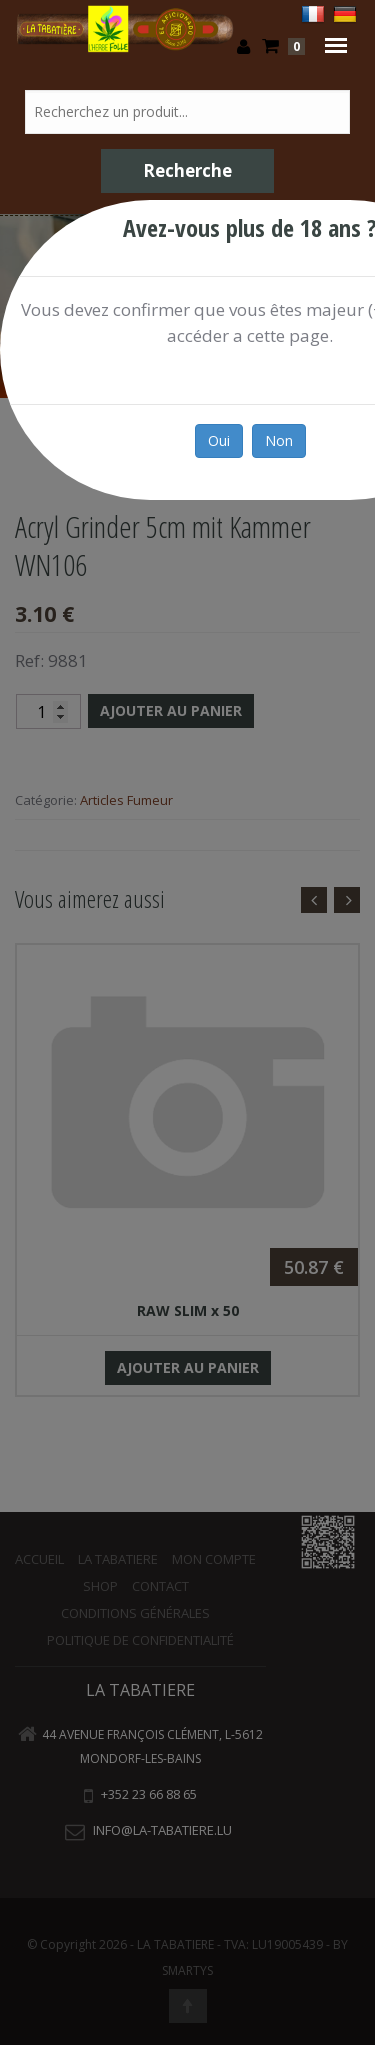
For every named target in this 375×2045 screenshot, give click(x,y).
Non (279, 440)
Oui (219, 440)
